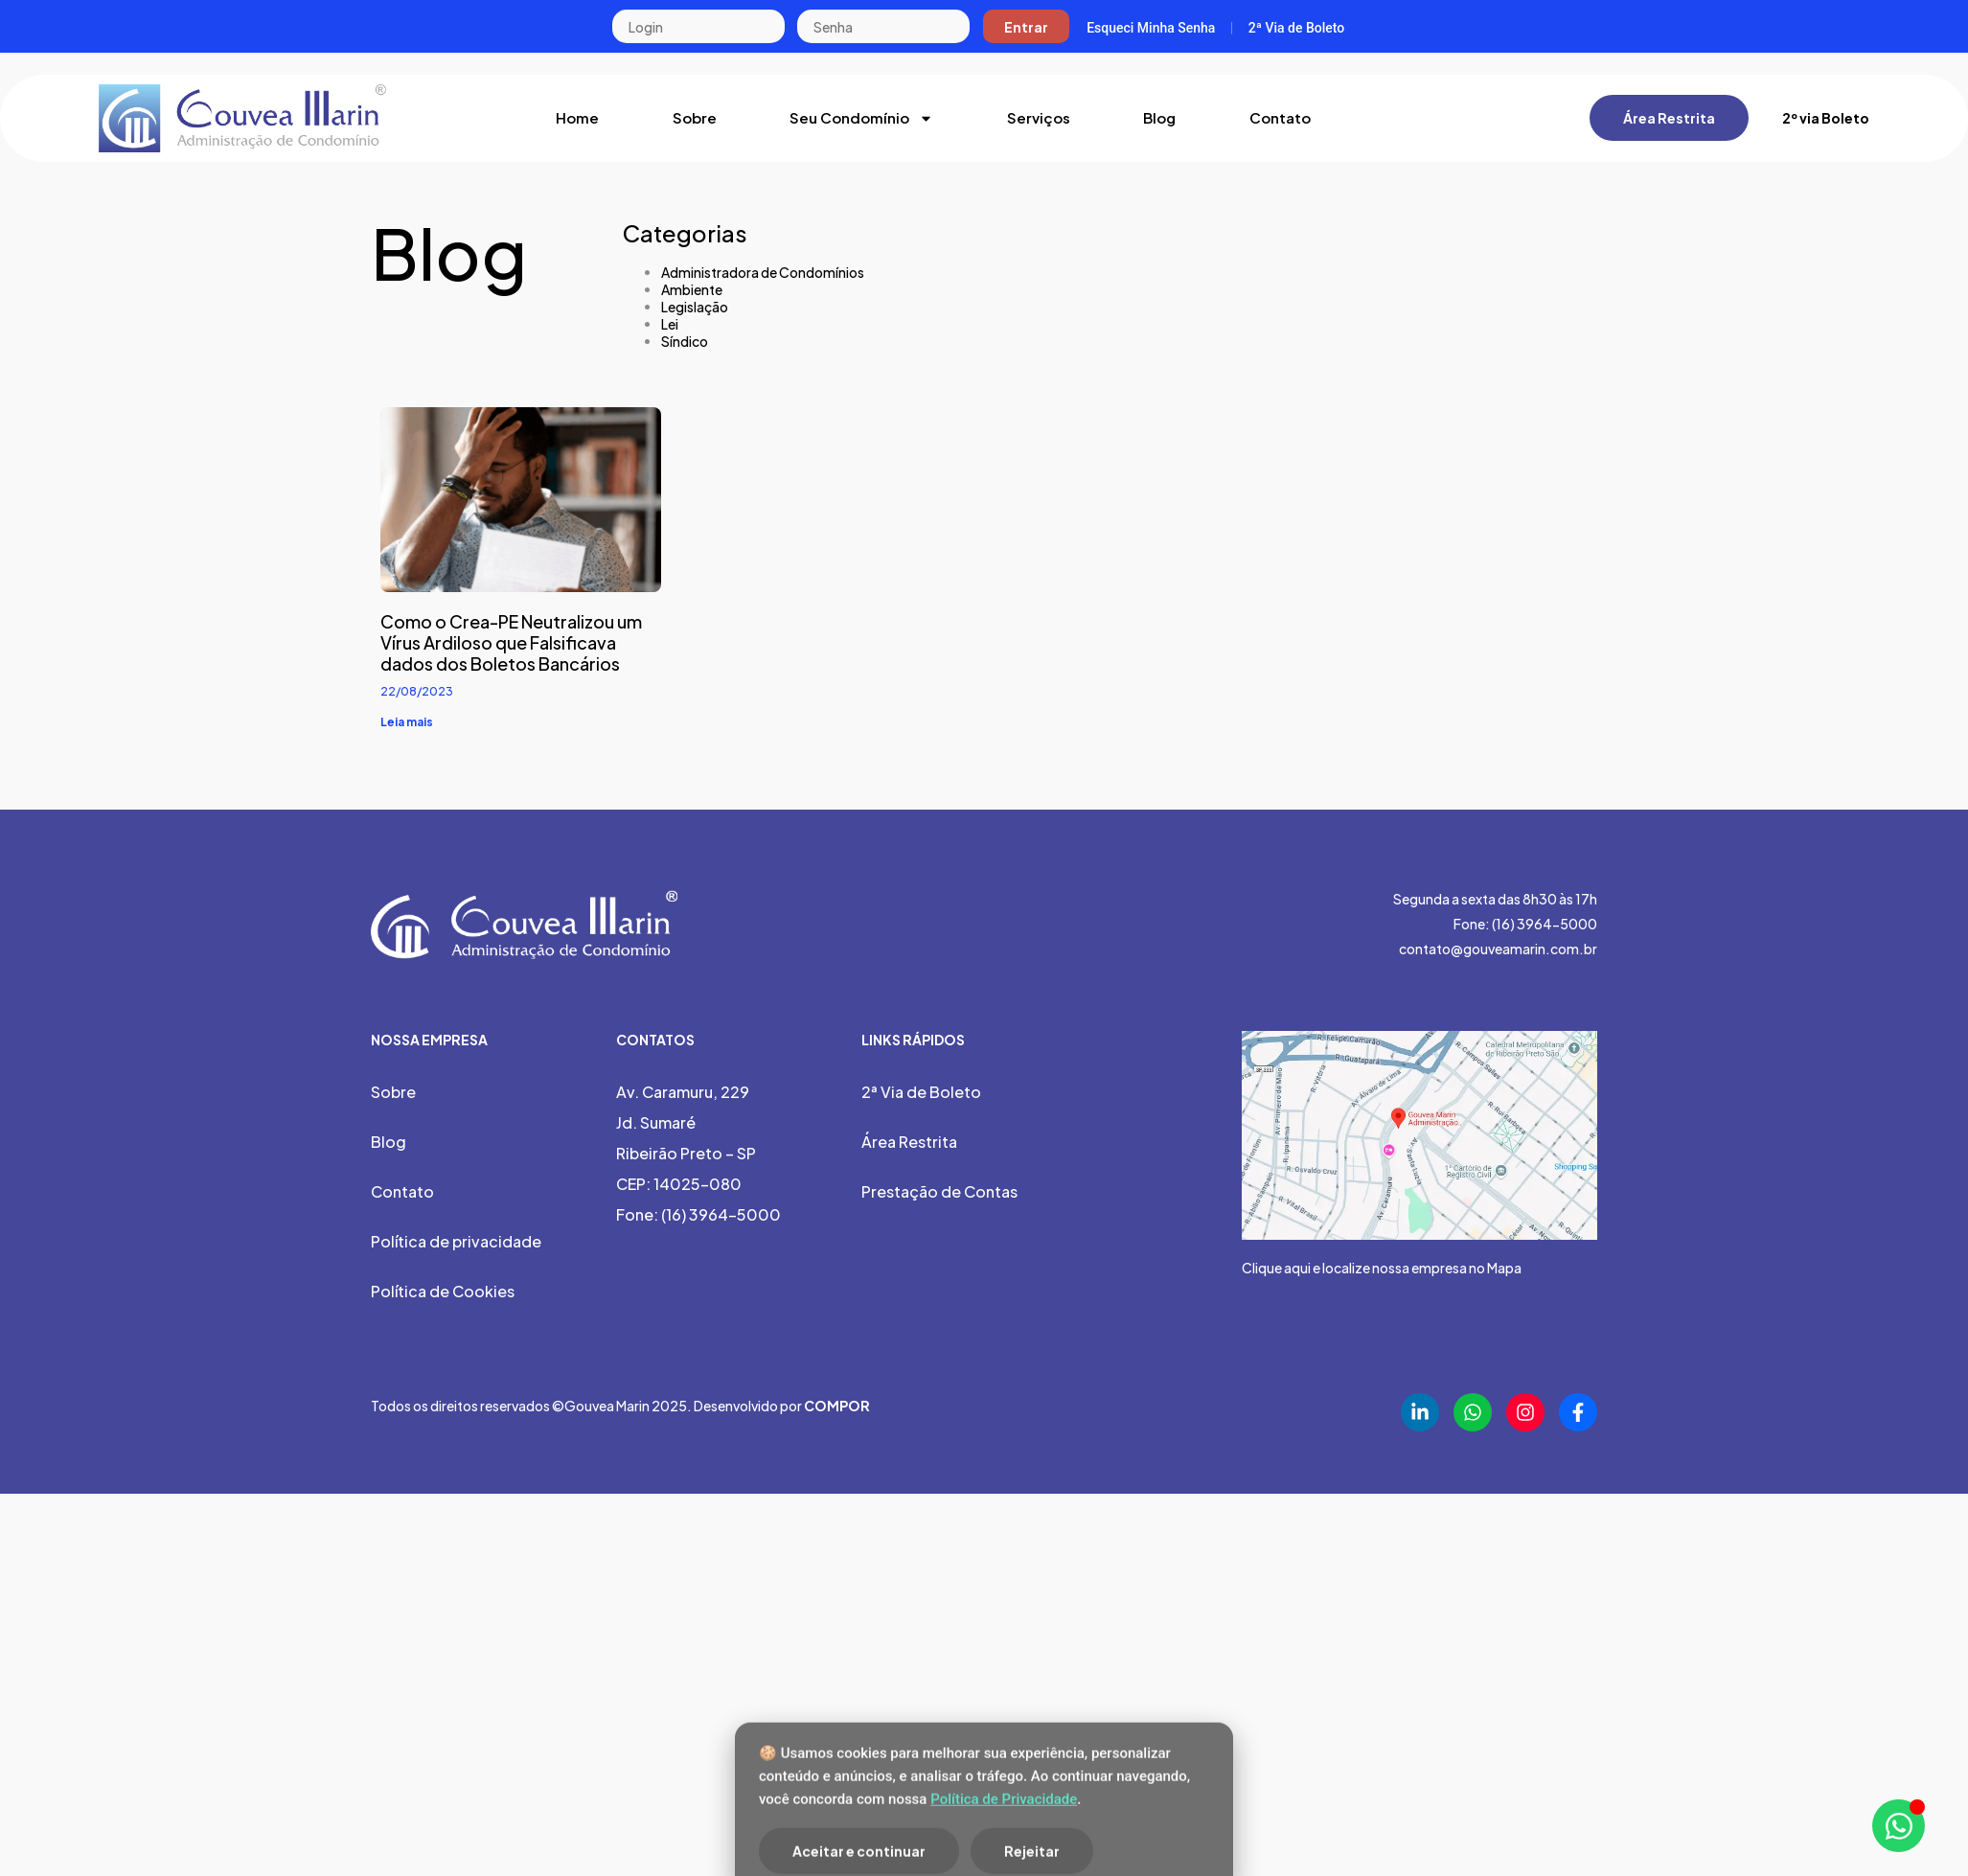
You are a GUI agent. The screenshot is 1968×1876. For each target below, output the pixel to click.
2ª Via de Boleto (1296, 27)
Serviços (1038, 117)
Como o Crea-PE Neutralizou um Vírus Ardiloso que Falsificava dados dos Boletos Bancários (511, 642)
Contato (1280, 117)
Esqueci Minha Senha (1151, 27)
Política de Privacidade (1003, 1854)
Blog (1159, 117)
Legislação (694, 306)
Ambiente (691, 289)
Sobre (695, 117)
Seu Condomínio (861, 118)
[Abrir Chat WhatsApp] (1898, 1825)
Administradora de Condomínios (762, 272)
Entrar (1026, 26)
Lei (669, 323)
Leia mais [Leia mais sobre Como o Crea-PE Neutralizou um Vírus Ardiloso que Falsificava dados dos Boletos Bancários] (406, 722)
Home (577, 117)
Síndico (684, 341)
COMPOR (837, 1405)
